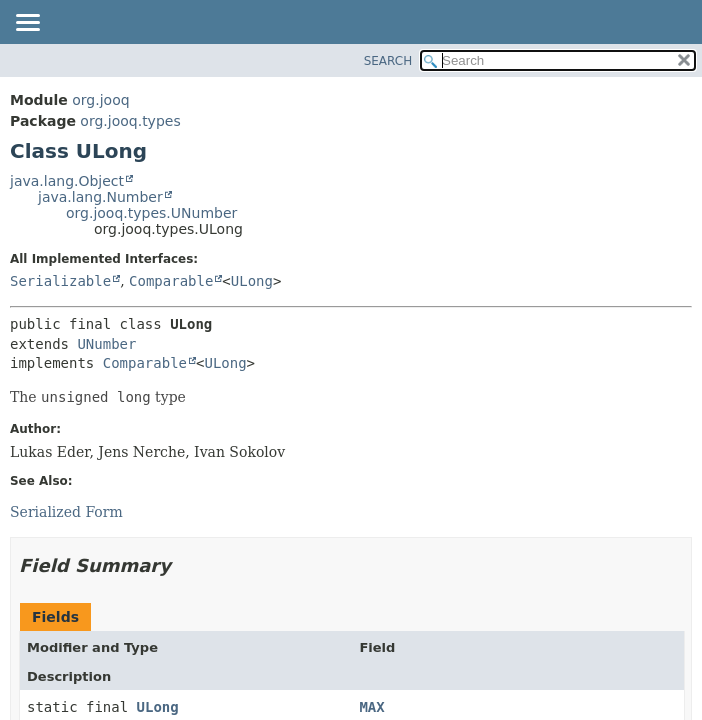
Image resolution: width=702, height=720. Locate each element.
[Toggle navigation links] (27, 24)
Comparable (171, 281)
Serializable (60, 281)
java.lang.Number (100, 197)
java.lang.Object (67, 181)
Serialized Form (66, 512)
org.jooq (100, 100)
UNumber (106, 344)
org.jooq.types (130, 121)
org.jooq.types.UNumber (151, 213)
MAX (371, 707)
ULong (252, 281)
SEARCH (388, 61)
